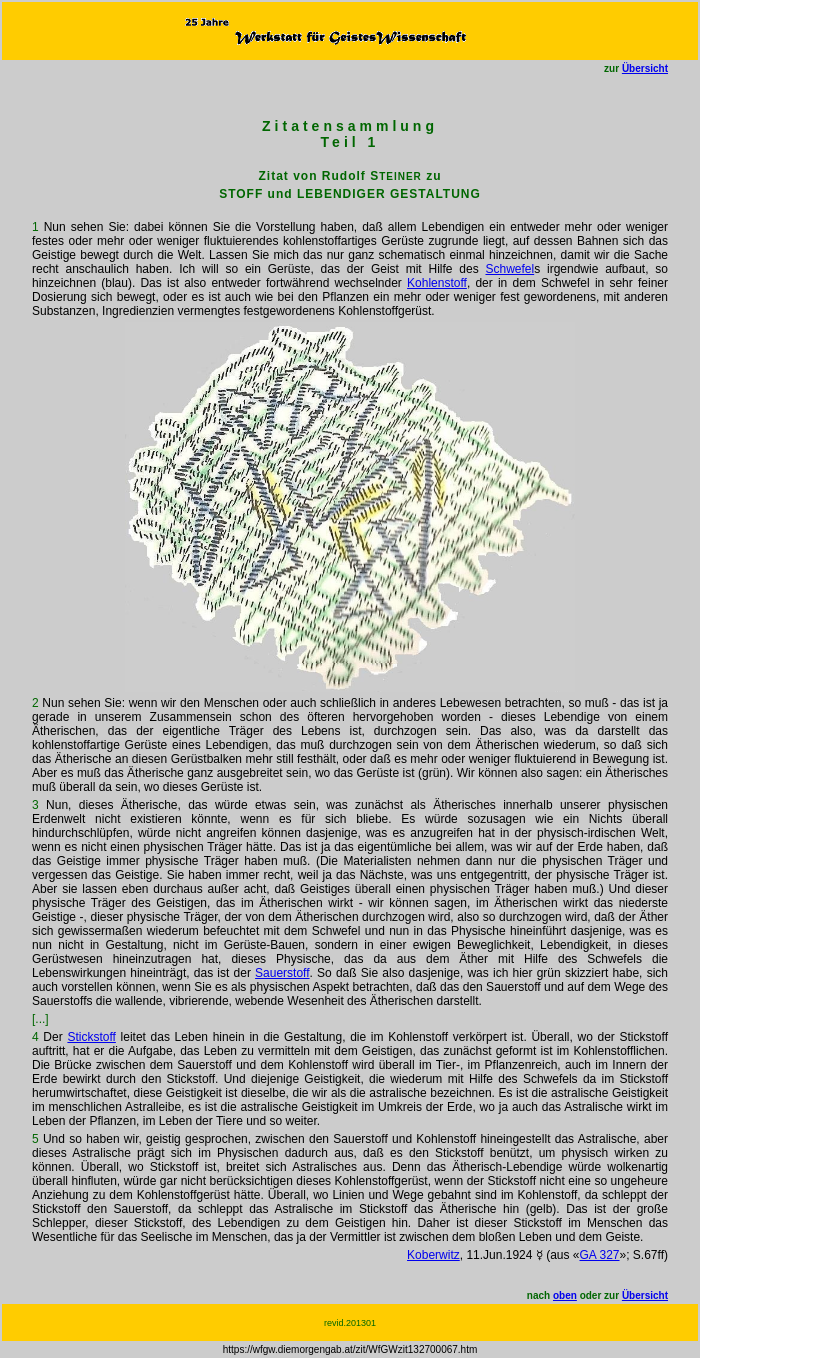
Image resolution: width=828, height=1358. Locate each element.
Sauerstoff (282, 973)
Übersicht (645, 68)
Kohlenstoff (437, 283)
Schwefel (509, 269)
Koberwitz (433, 1255)
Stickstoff (91, 1037)
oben (565, 1295)
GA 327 (599, 1255)
